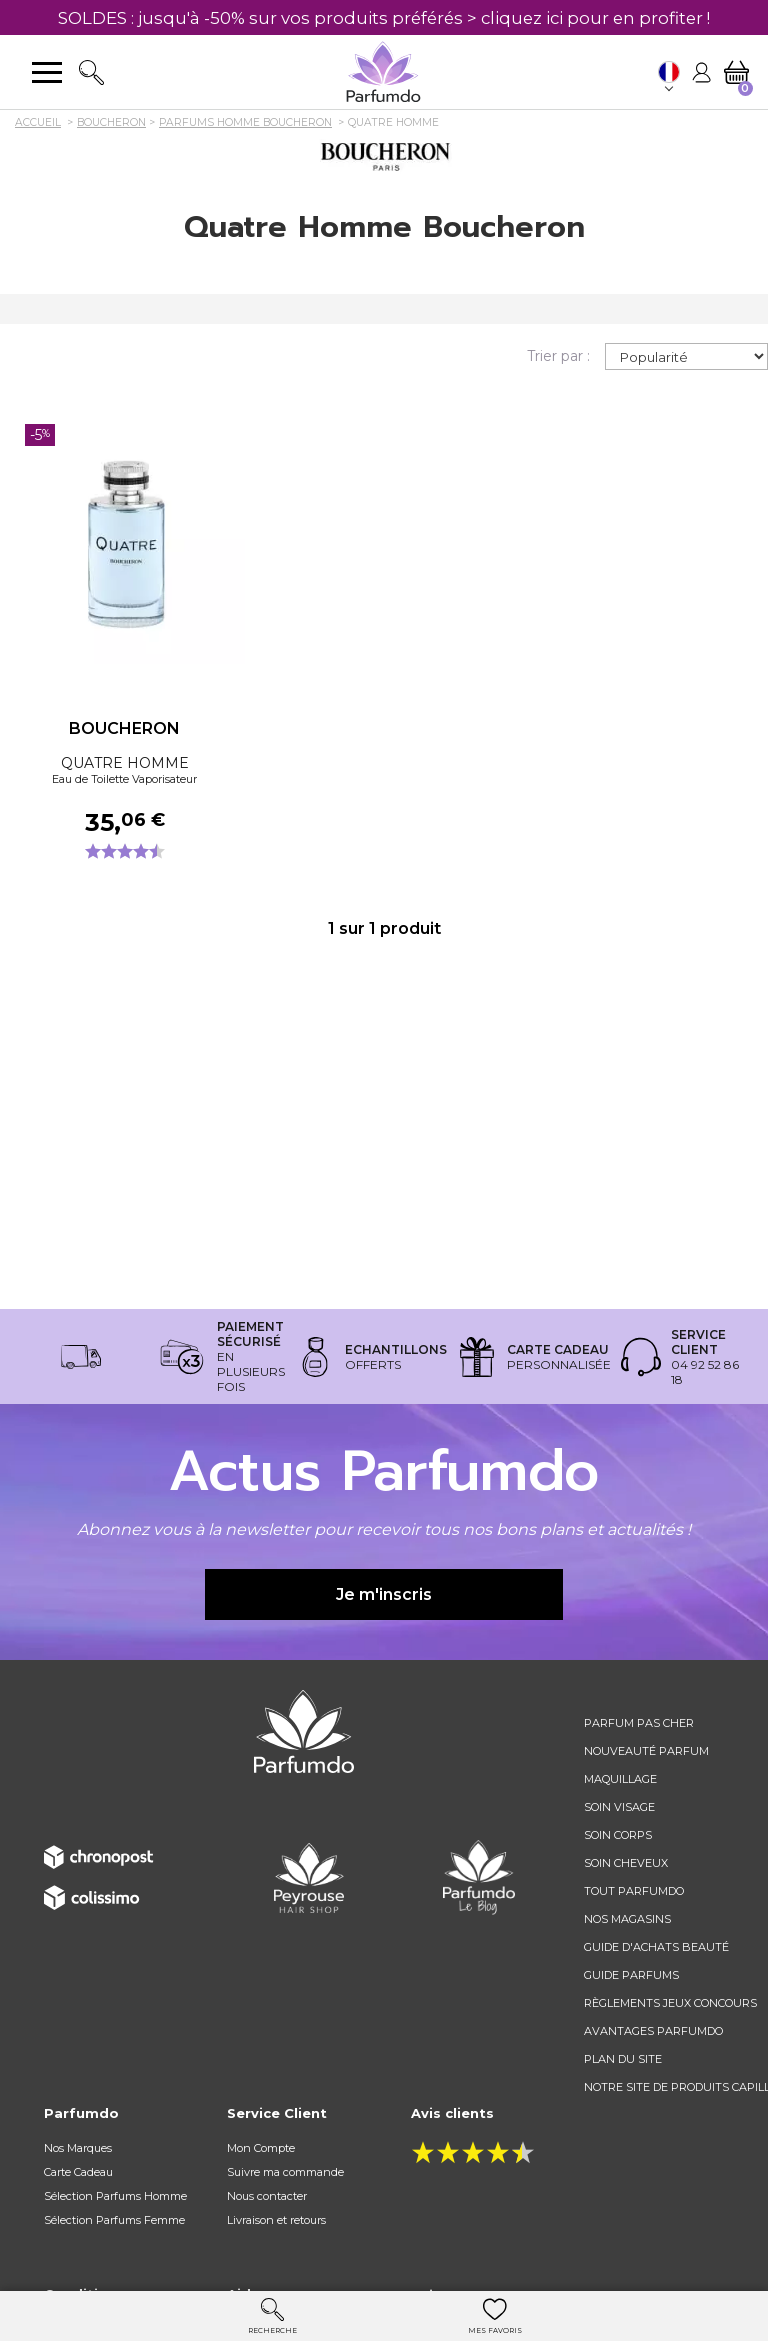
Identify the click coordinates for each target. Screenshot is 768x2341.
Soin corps (618, 1835)
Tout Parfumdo (634, 1891)
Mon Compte (261, 2148)
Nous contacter (267, 2196)
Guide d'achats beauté (656, 1947)
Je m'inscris (384, 1594)
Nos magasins (627, 1919)
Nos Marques (78, 2148)
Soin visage (619, 1807)
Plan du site (623, 2059)
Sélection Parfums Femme (114, 2220)
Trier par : (558, 356)
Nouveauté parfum (646, 1751)
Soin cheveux (626, 1863)
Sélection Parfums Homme (115, 2196)
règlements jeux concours (670, 2003)
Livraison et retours (276, 2220)
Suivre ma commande (285, 2172)
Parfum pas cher (639, 1723)
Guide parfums (631, 1975)
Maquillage (620, 1779)
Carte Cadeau (78, 2172)
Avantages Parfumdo (653, 2031)
